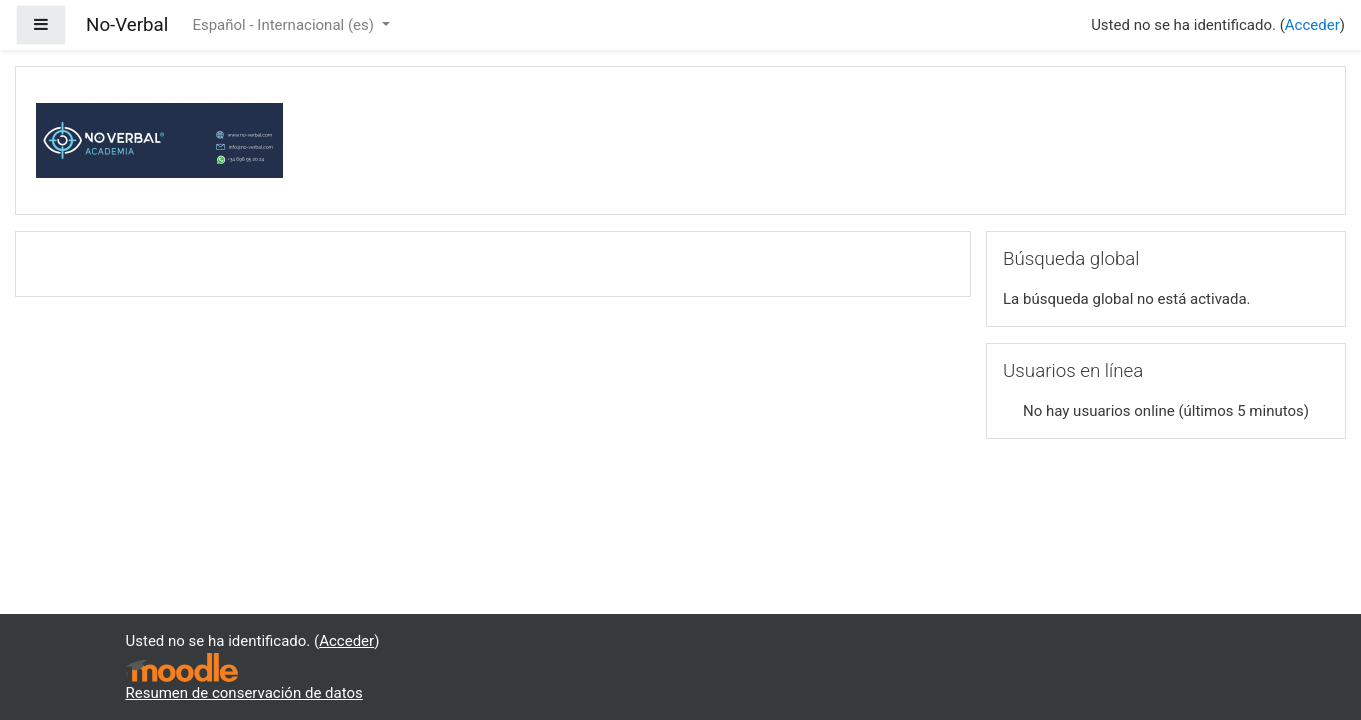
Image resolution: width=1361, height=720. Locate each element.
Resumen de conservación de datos (244, 693)
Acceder (1312, 25)
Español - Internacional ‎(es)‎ (284, 25)
